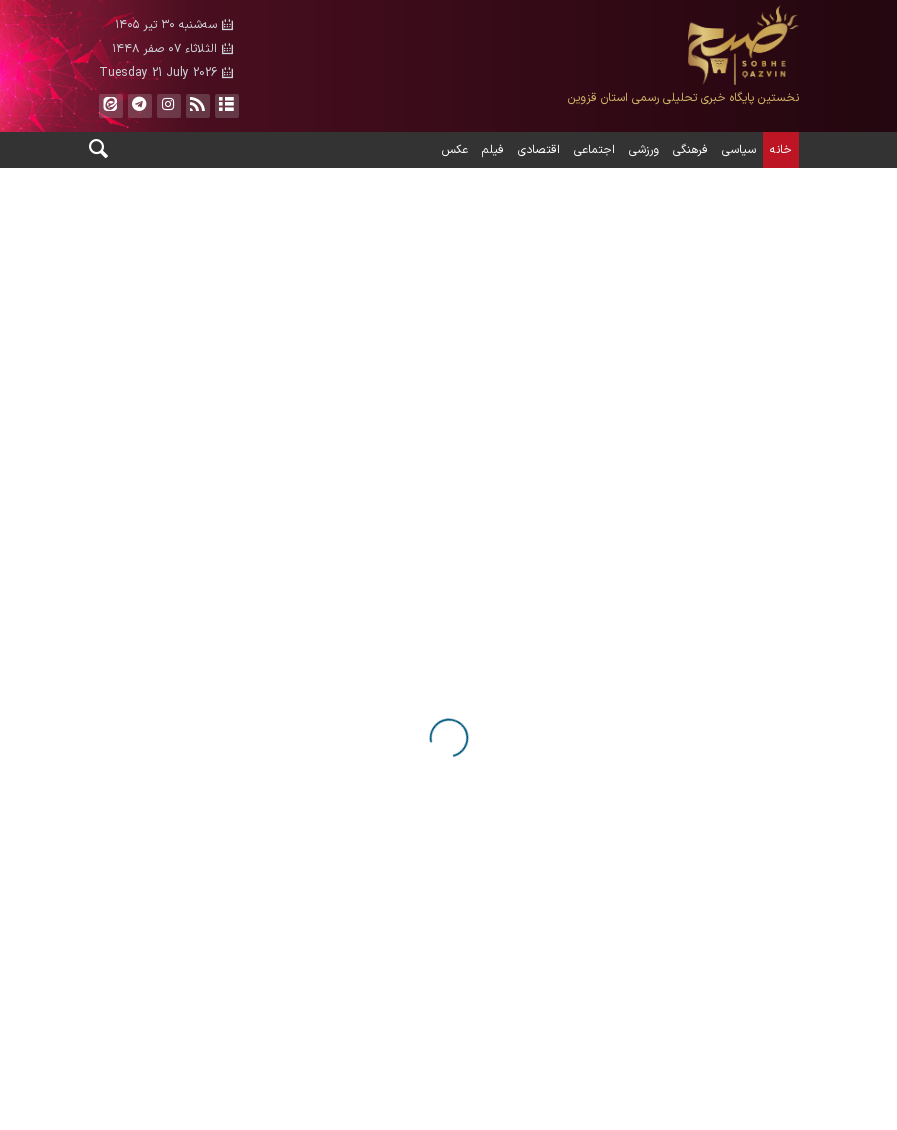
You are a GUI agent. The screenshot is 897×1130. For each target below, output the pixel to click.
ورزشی (644, 150)
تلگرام (139, 106)
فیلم (493, 150)
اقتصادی (539, 150)
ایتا (110, 106)
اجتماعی (594, 150)
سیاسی (739, 150)
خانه (781, 150)
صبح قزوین (629, 45)
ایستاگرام (168, 106)
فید (197, 106)
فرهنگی (690, 150)
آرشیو (226, 106)
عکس (455, 150)
